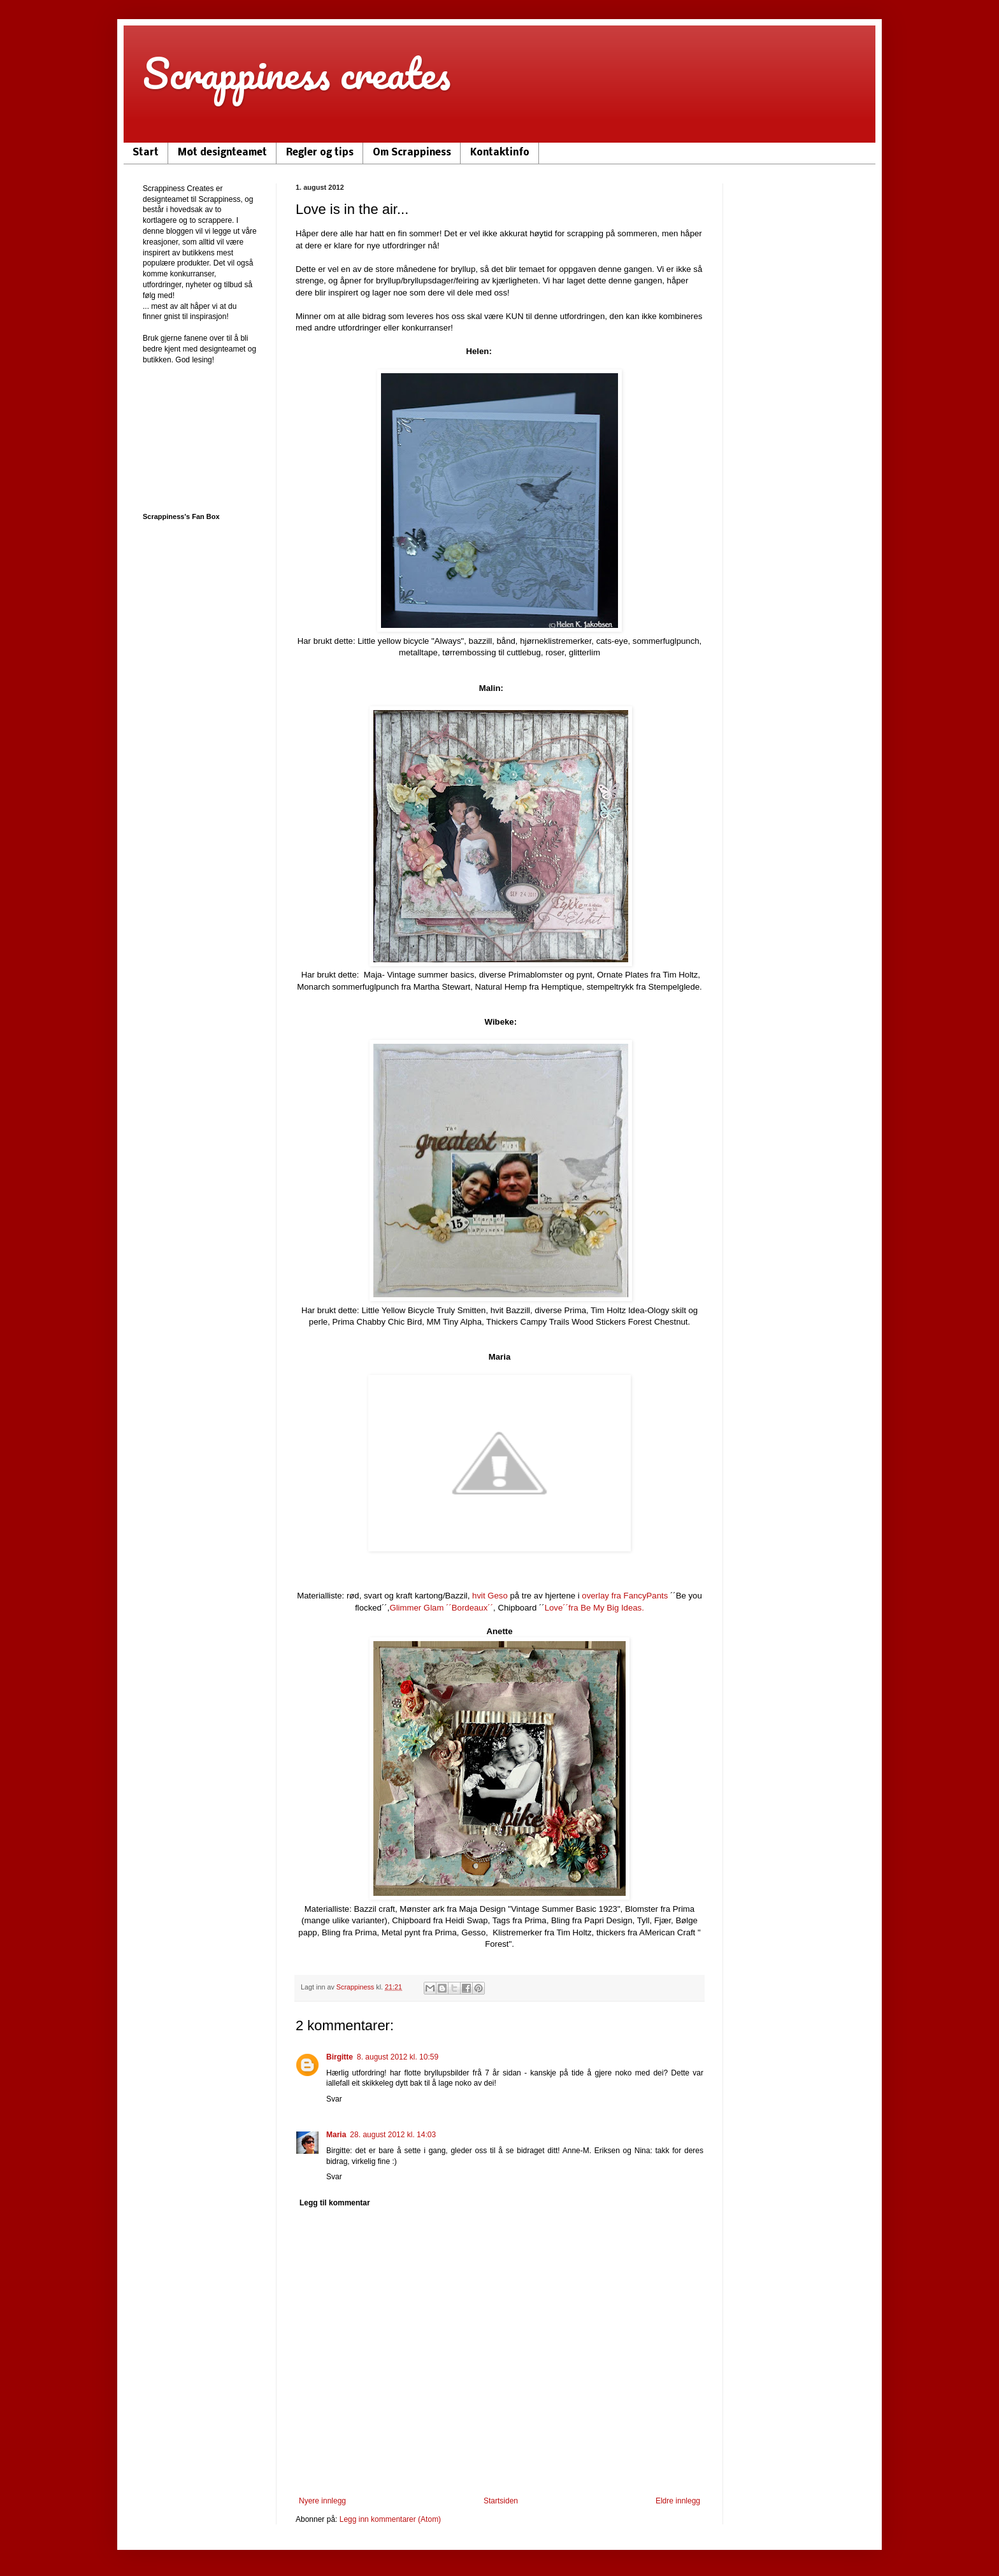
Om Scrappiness (412, 153)
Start (146, 153)
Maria (336, 2134)
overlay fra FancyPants (625, 1595)
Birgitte (339, 2057)
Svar (334, 2099)
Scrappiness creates (296, 72)
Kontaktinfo (499, 153)
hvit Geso (490, 1595)
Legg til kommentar (334, 2202)
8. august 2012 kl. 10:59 (397, 2057)
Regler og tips (320, 153)
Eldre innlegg (678, 2500)
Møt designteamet (222, 153)
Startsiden (501, 2500)
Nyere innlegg (322, 2500)
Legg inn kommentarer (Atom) (390, 2519)
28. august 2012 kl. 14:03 (393, 2134)
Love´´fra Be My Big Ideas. (594, 1607)
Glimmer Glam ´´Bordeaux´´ (441, 1607)
